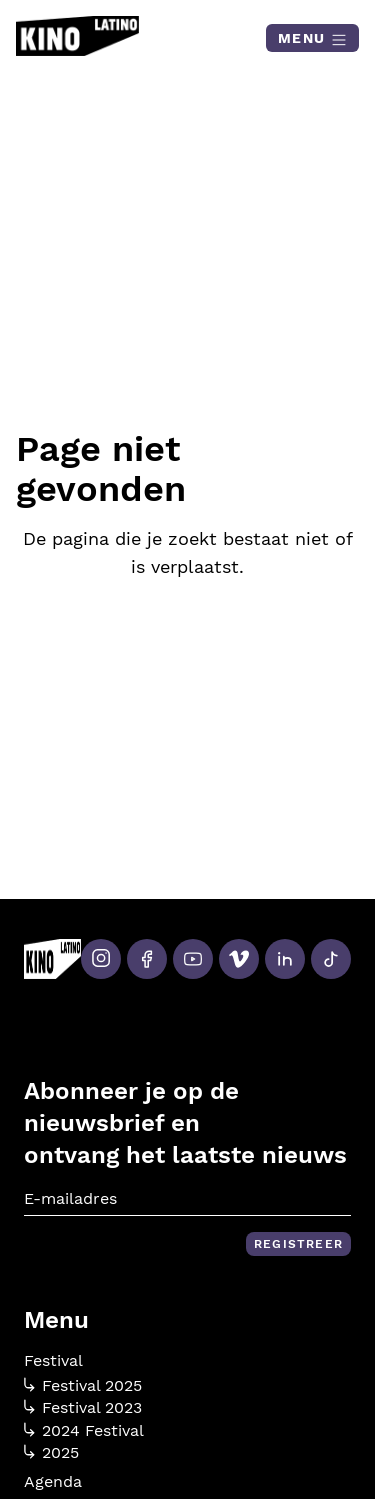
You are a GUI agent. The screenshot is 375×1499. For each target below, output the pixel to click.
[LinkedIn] (285, 959)
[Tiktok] (331, 959)
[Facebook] (147, 959)
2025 (51, 1453)
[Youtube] (193, 959)
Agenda (53, 1481)
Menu (312, 39)
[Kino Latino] (77, 36)
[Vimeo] (239, 959)
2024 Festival (84, 1431)
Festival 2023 (83, 1408)
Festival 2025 (83, 1386)
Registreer (298, 1244)
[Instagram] (101, 959)
